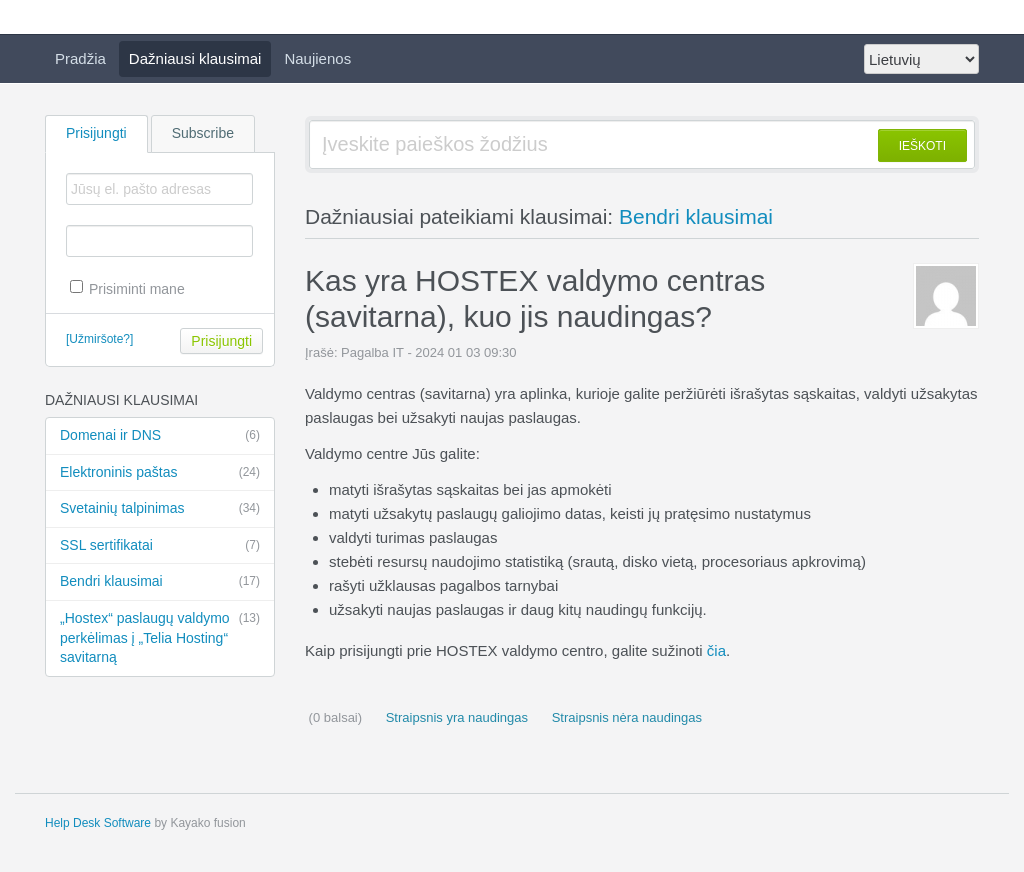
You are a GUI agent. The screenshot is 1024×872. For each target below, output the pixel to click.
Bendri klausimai (160, 582)
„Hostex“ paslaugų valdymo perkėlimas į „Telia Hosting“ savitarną (160, 637)
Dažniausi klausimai (195, 58)
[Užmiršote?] (99, 339)
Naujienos (317, 58)
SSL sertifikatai (160, 546)
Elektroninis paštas (160, 473)
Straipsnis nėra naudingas (625, 717)
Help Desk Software (98, 823)
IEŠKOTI (922, 146)
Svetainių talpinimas (160, 509)
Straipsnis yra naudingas (455, 717)
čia (716, 650)
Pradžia (80, 58)
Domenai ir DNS (160, 436)
